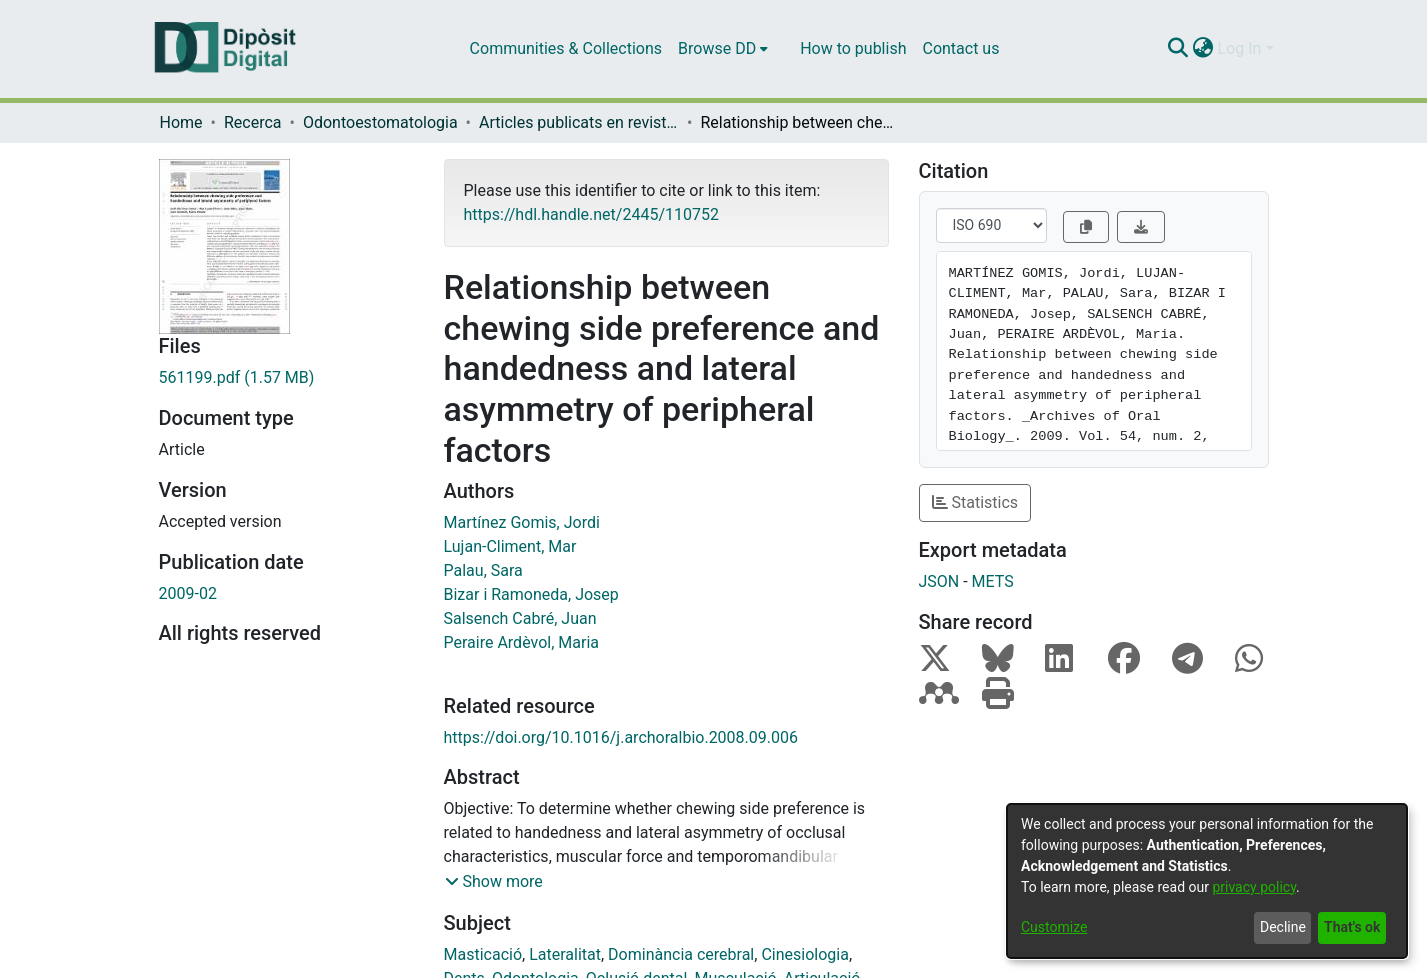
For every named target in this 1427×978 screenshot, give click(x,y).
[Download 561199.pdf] (286, 378)
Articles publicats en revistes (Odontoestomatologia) (579, 122)
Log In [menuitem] (1240, 48)
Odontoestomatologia (380, 122)
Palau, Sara (483, 570)
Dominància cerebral (681, 954)
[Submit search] (1178, 49)
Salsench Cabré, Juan (520, 618)
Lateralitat (565, 954)
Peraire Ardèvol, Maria (521, 642)
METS (993, 581)
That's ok (1352, 927)
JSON (939, 581)
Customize (1054, 927)
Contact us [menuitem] (960, 48)
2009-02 (188, 593)
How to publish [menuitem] (853, 48)
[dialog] (1207, 881)
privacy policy (1254, 887)
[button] (494, 882)
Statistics (975, 502)
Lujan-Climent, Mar (510, 546)
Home (181, 122)
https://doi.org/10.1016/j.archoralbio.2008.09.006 (621, 737)
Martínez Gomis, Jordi (522, 522)
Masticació (483, 954)
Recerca (253, 122)
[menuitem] (723, 49)
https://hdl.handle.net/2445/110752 (591, 214)
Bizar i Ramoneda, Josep (531, 594)
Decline (1283, 927)
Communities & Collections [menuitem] (566, 48)
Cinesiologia (805, 954)
